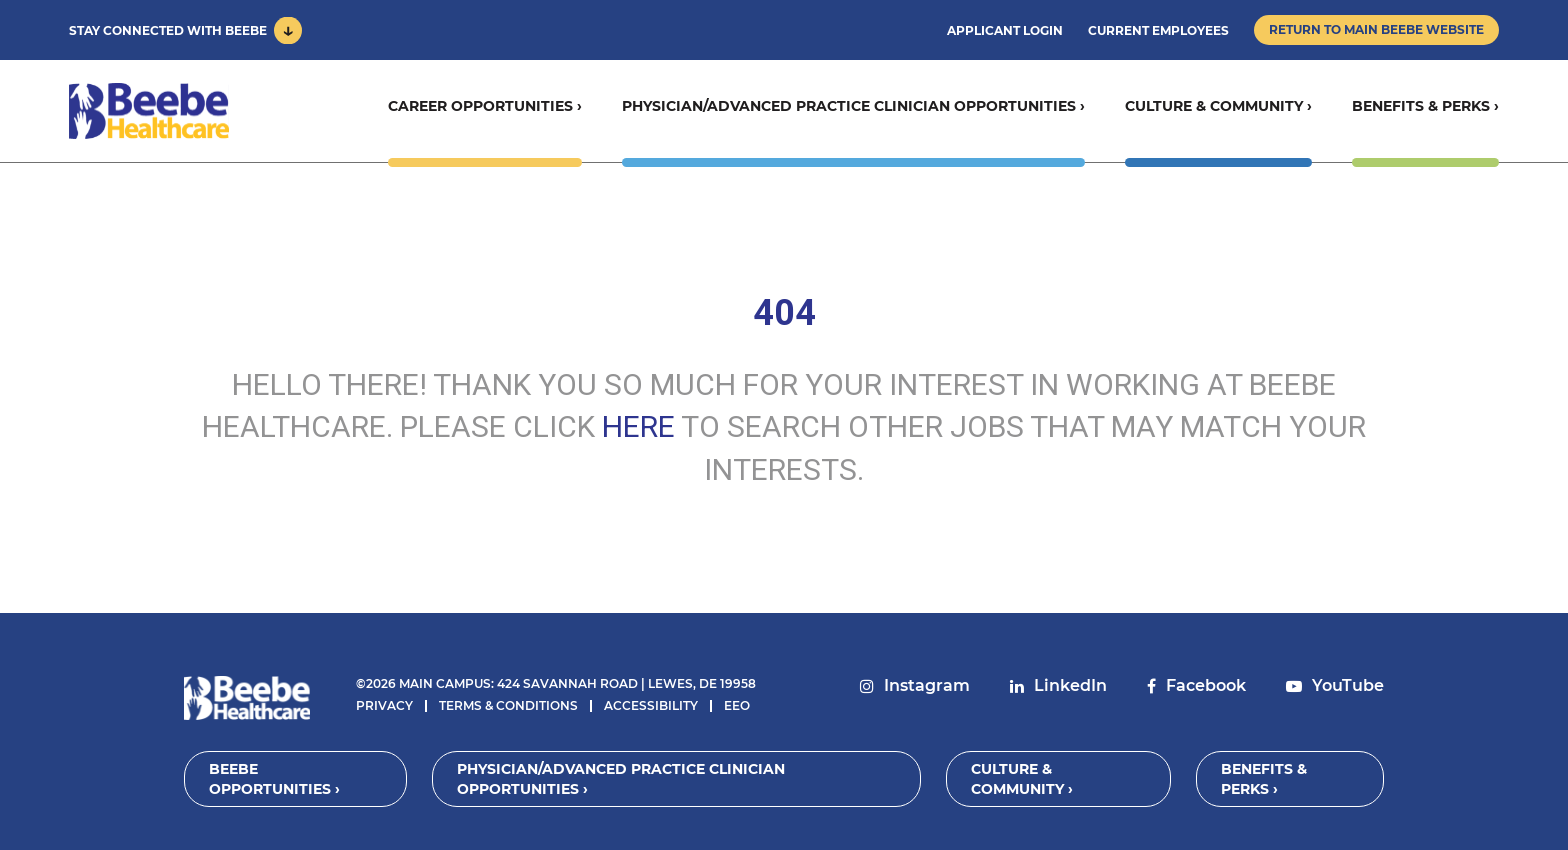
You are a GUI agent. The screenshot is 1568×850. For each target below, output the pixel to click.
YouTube (1348, 685)
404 (784, 313)
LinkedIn (1070, 685)
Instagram (927, 685)
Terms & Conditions (508, 705)
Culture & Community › (1218, 106)
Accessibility (651, 705)
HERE (638, 426)
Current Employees (1158, 30)
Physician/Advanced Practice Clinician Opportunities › (853, 106)
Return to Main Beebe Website (1376, 29)
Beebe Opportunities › (274, 779)
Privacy (384, 705)
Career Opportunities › (485, 106)
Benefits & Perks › (1425, 106)
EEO (737, 705)
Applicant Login (1005, 30)
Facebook (1206, 685)
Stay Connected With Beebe (168, 30)
